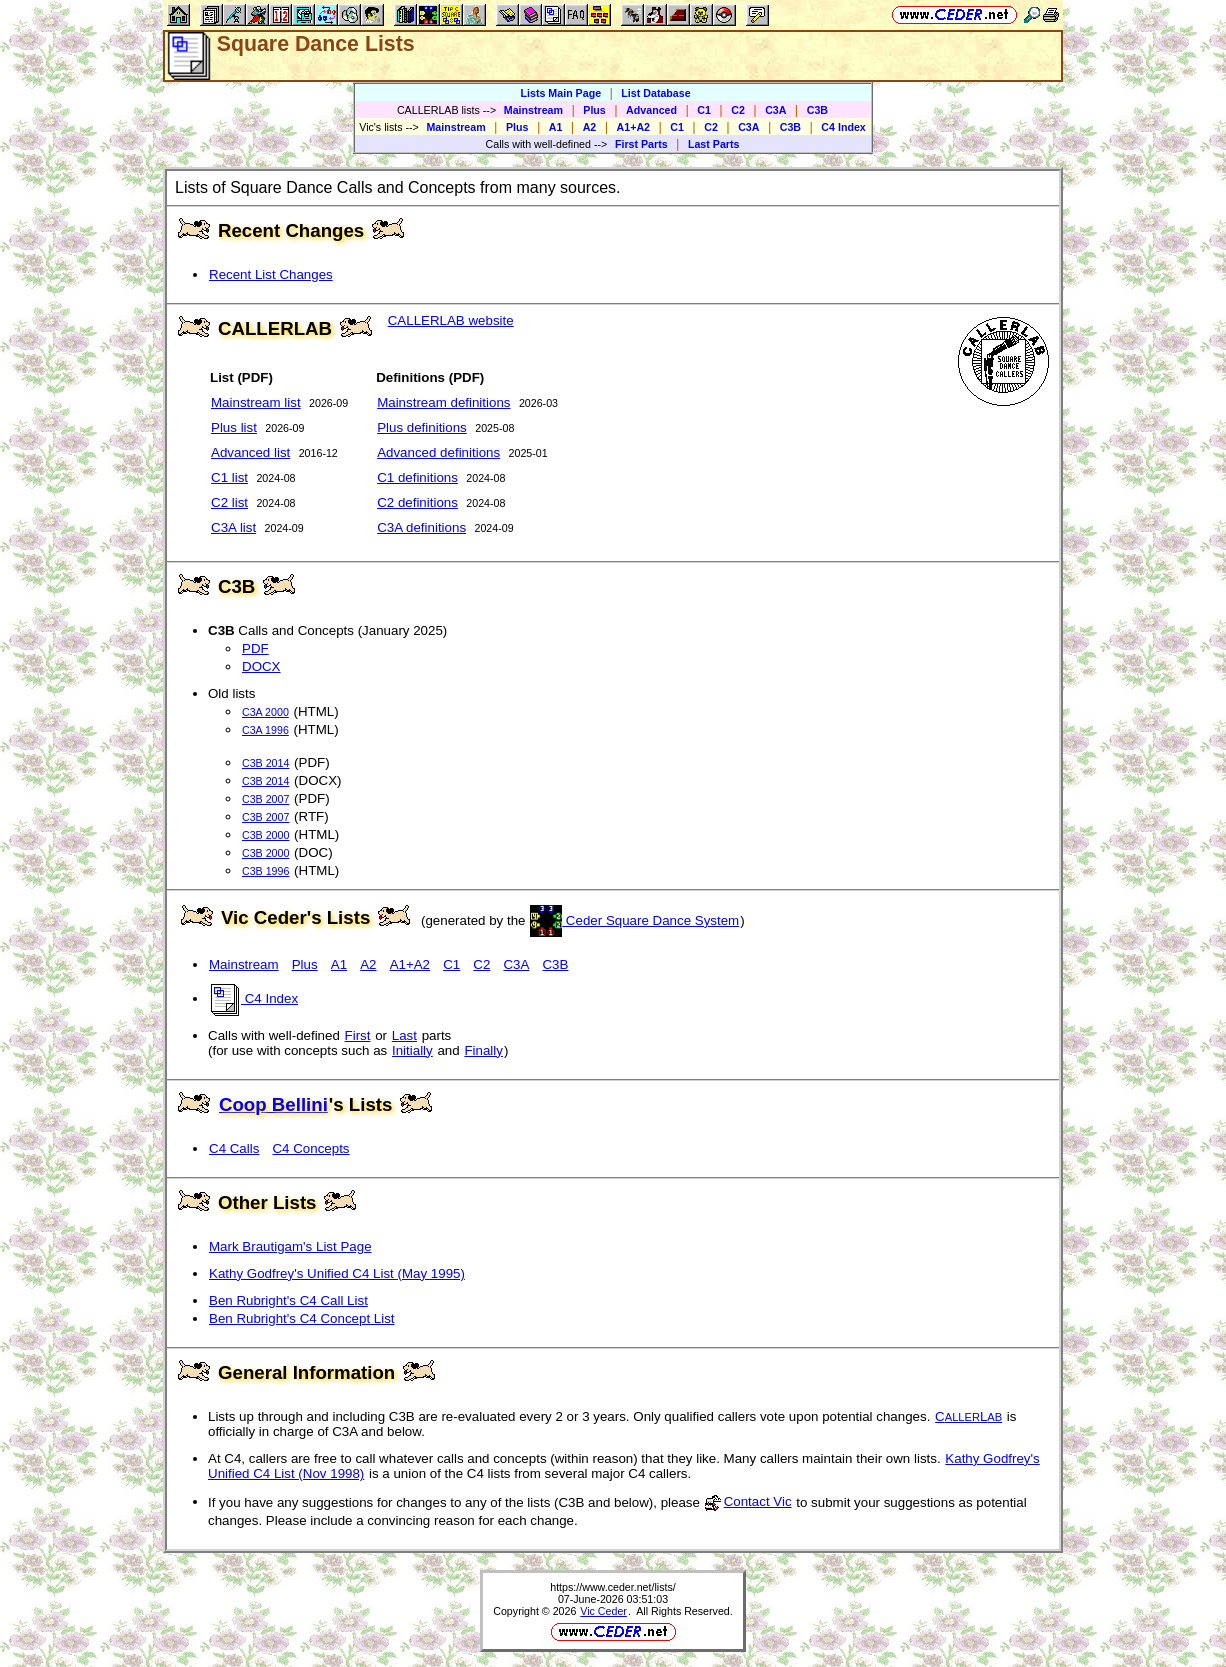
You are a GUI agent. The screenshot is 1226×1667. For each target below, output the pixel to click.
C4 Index (843, 127)
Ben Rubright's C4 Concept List (302, 1318)
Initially (412, 1050)
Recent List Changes (271, 274)
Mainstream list (256, 402)
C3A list (233, 527)
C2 (738, 110)
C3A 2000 (265, 712)
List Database (655, 93)
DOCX (261, 666)
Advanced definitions (438, 452)
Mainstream (533, 110)
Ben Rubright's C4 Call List (288, 1300)
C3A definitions (421, 527)
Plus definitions (422, 427)
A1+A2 (633, 127)
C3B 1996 (265, 871)
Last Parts (714, 144)
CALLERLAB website (451, 320)
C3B (817, 110)
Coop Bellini (273, 1104)
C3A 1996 (265, 730)
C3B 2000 (265, 835)
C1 (704, 110)
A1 (556, 127)
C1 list (229, 477)
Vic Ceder (603, 1611)
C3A (775, 110)
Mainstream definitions (443, 402)
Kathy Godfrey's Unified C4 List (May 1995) (337, 1273)
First (358, 1035)
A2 (590, 127)
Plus (594, 110)
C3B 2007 (265, 799)
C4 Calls (234, 1148)
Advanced (651, 110)
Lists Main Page (561, 93)
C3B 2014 (265, 763)
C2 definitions (417, 502)
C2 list (229, 502)
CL (968, 1416)
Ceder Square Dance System (634, 920)
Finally (483, 1050)
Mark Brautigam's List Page (290, 1246)
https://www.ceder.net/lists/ (613, 1587)
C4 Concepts (310, 1148)
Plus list (234, 427)
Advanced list (250, 452)
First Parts (641, 144)
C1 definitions (417, 477)
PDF (255, 648)
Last (404, 1035)
